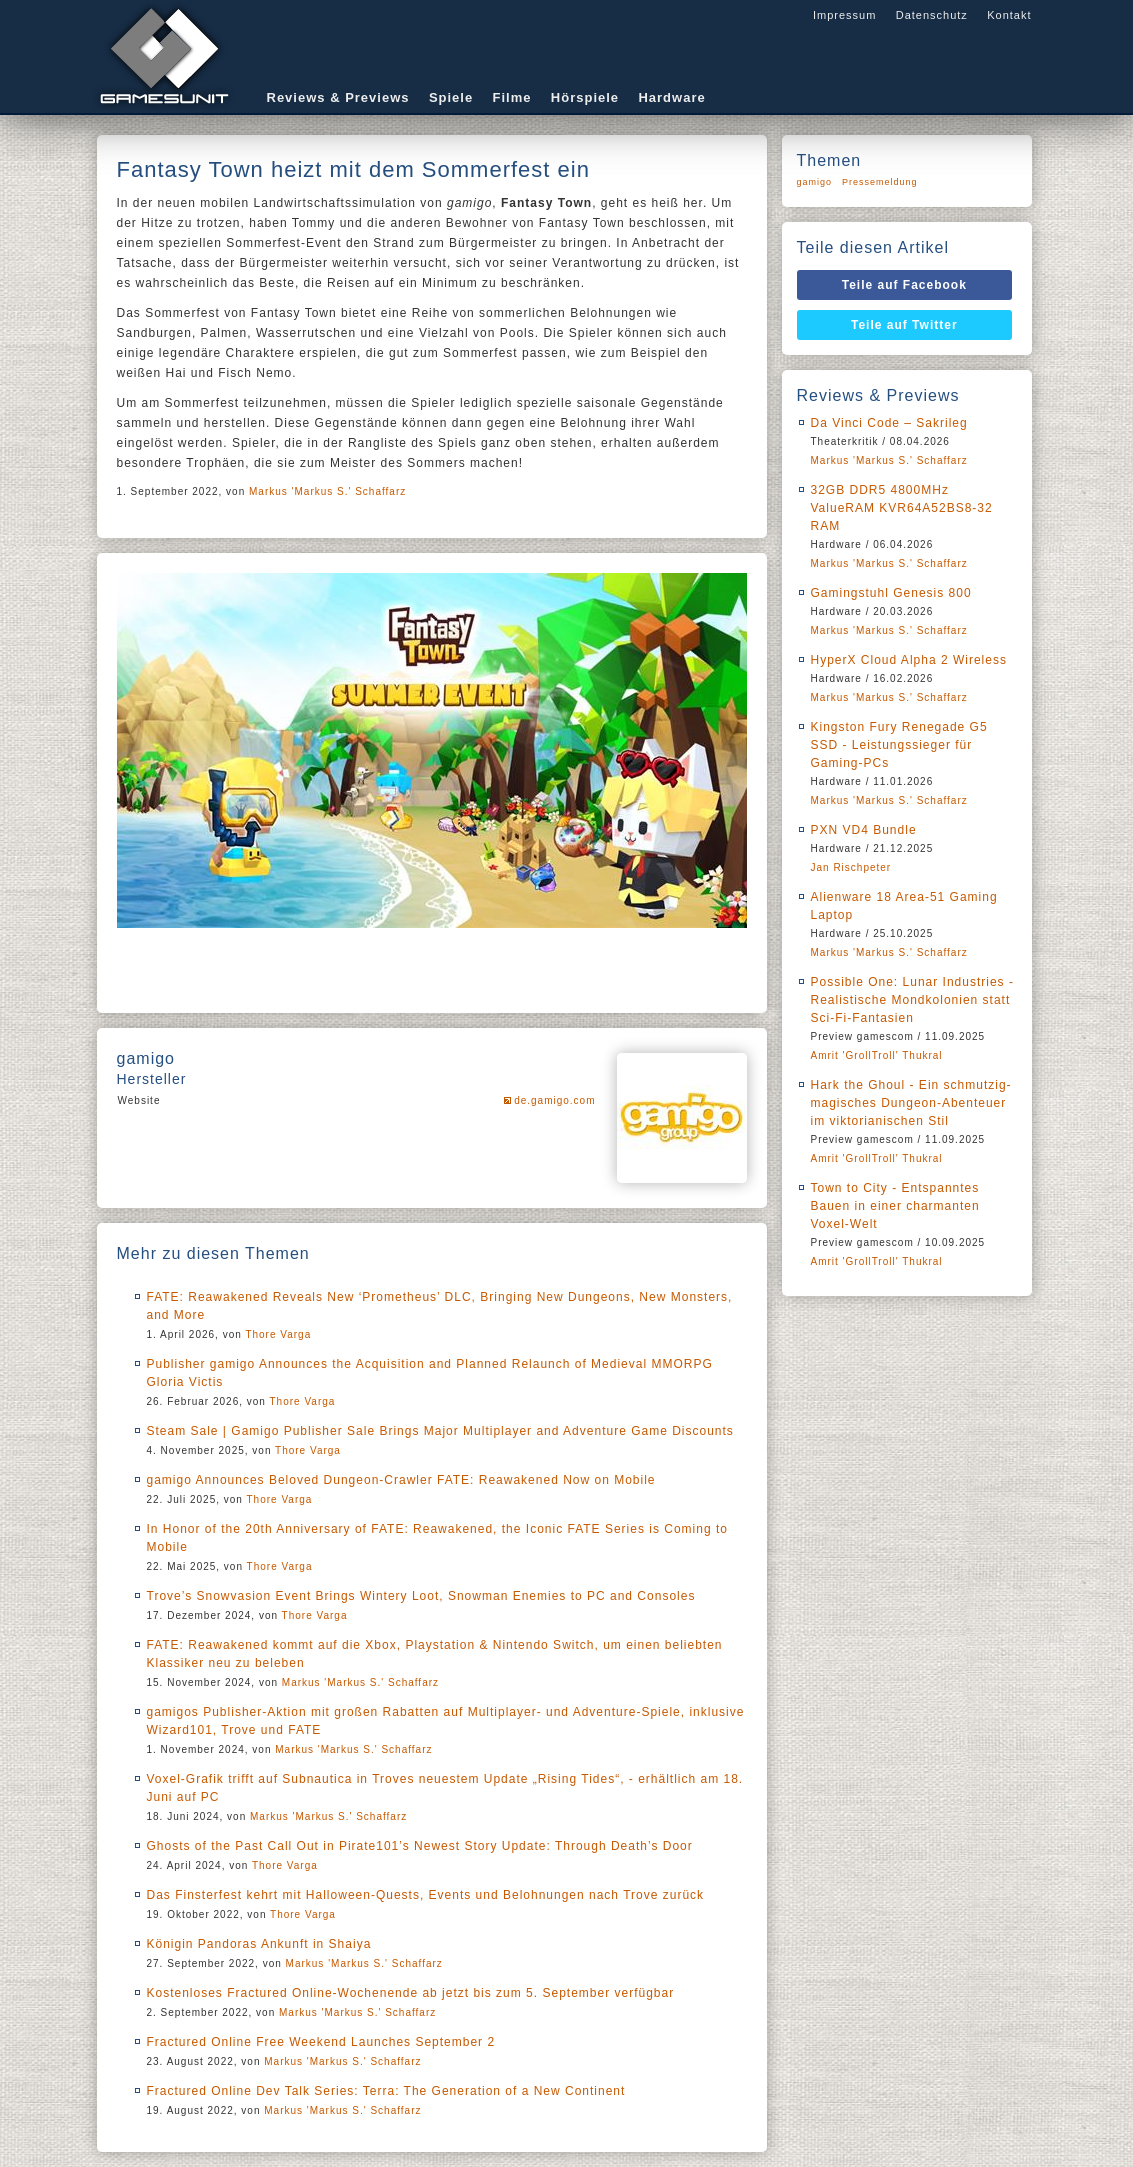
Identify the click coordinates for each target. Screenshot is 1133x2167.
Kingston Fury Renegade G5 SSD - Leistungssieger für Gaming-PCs (899, 745)
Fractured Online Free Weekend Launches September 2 (321, 2042)
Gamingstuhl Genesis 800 (891, 593)
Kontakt (1009, 15)
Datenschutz (932, 15)
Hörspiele (585, 97)
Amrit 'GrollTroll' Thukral (877, 1055)
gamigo (815, 182)
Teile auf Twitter (904, 325)
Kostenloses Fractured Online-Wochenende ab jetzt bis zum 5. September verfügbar (411, 1993)
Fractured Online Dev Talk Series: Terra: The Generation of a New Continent (386, 2091)
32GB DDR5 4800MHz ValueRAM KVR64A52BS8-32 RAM (902, 508)
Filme (512, 97)
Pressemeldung (880, 182)
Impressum (844, 15)
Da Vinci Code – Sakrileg (889, 423)
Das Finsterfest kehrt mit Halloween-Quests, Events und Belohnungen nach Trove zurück (426, 1895)
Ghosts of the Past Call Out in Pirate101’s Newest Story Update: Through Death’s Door (420, 1846)
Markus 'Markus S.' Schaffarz (327, 491)
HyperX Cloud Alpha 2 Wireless (909, 660)
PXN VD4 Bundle (864, 830)
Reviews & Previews (338, 97)
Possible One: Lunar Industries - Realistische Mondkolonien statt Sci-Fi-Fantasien (912, 1000)
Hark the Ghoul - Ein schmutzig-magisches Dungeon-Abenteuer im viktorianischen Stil (911, 1103)
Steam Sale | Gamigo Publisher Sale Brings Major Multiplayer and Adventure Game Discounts (440, 1431)
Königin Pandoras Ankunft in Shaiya (259, 1944)
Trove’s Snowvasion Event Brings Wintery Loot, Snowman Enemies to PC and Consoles (421, 1596)
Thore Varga (278, 1334)
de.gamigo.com (554, 1100)
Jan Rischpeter (851, 867)
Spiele (451, 97)
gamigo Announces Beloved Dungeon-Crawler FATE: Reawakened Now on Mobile (401, 1480)
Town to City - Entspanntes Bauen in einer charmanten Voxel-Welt (895, 1206)
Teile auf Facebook (904, 285)
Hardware (671, 97)
